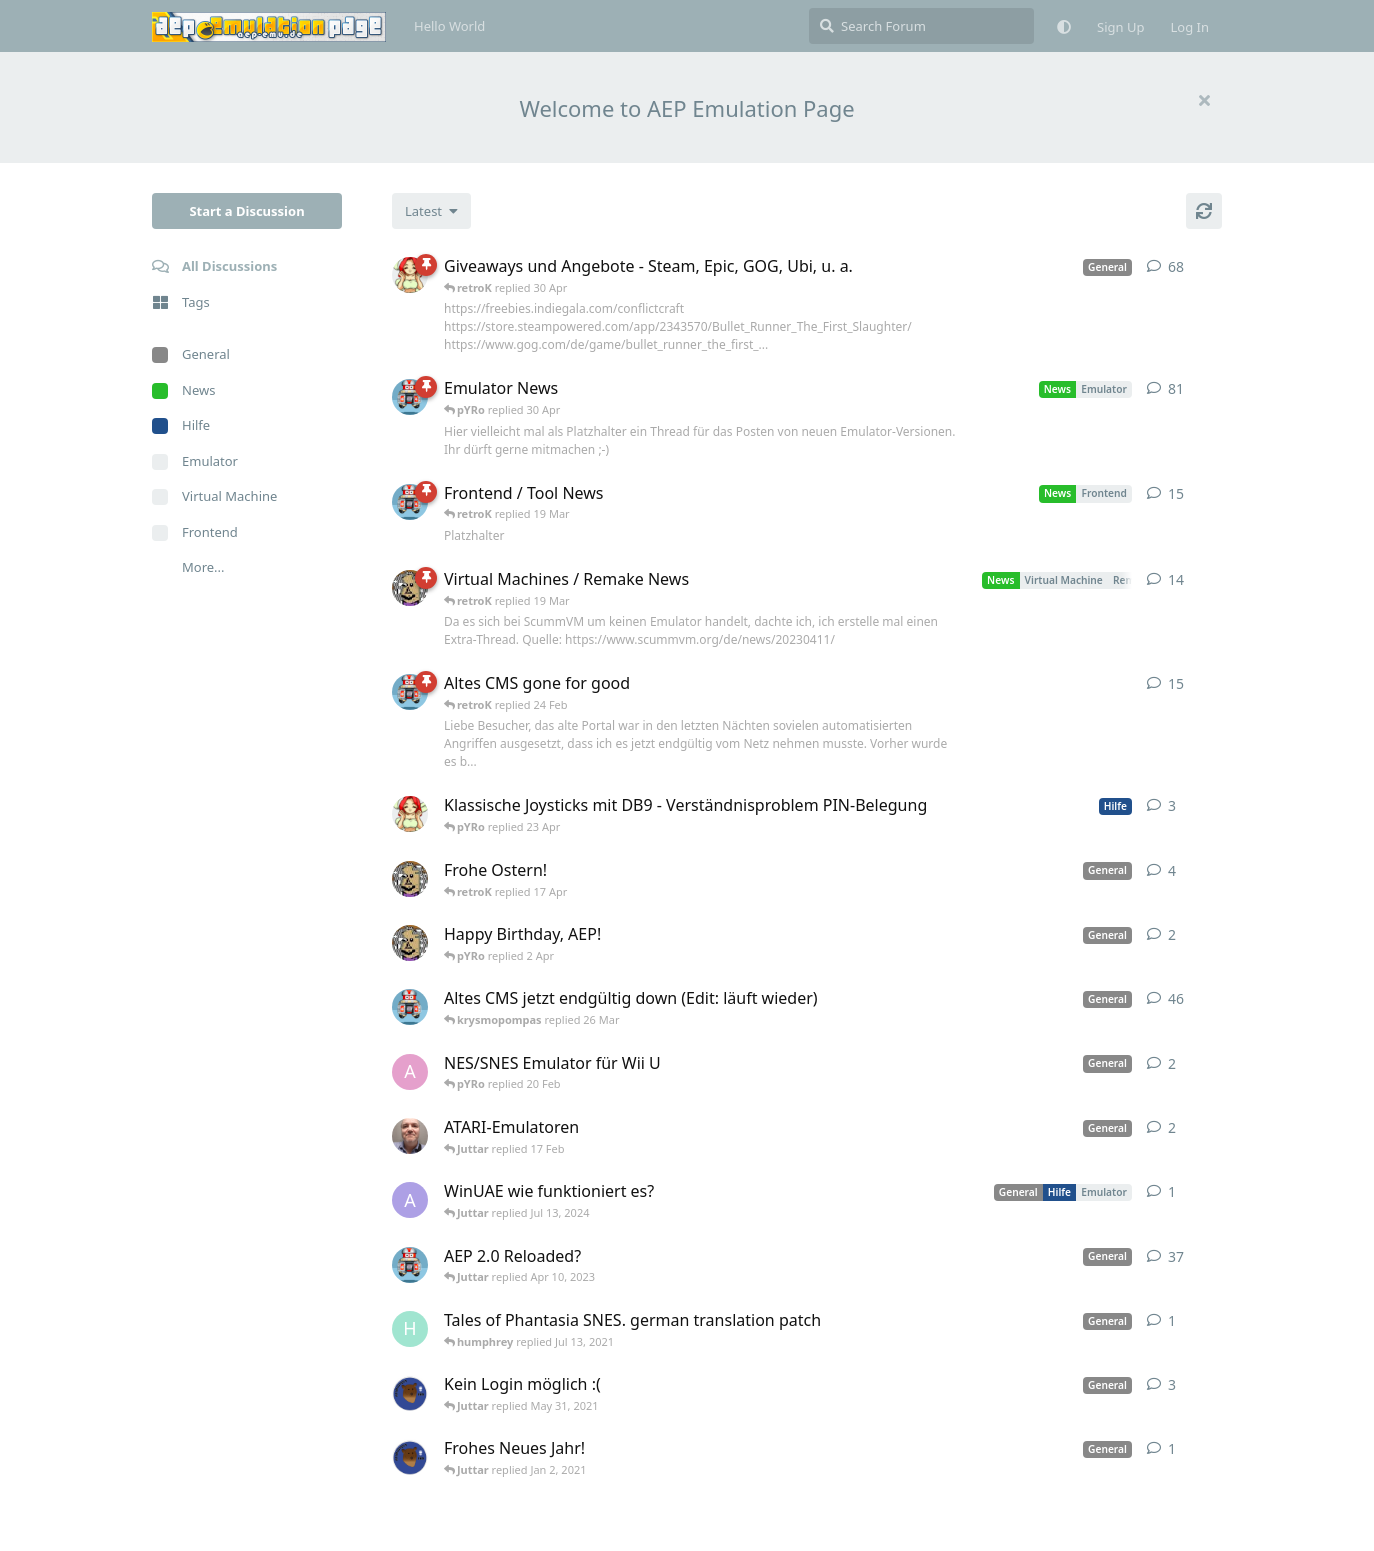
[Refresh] (1204, 211)
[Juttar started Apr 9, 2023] (410, 879)
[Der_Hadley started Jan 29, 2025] (410, 1136)
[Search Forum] (921, 26)
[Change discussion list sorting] (431, 211)
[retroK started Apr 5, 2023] (410, 1007)
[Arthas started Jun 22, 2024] (410, 1200)
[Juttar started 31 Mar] (410, 943)
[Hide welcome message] (1204, 100)
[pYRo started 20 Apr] (410, 814)
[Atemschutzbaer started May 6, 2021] (410, 1393)
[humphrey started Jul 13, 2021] (410, 1329)
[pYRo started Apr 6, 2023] (410, 275)
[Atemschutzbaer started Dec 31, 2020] (410, 1457)
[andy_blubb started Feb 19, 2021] (410, 1072)
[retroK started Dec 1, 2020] (410, 1265)
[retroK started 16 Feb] (410, 692)
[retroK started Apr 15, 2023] (410, 502)
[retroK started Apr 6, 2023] (410, 397)
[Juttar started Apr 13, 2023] (410, 588)
